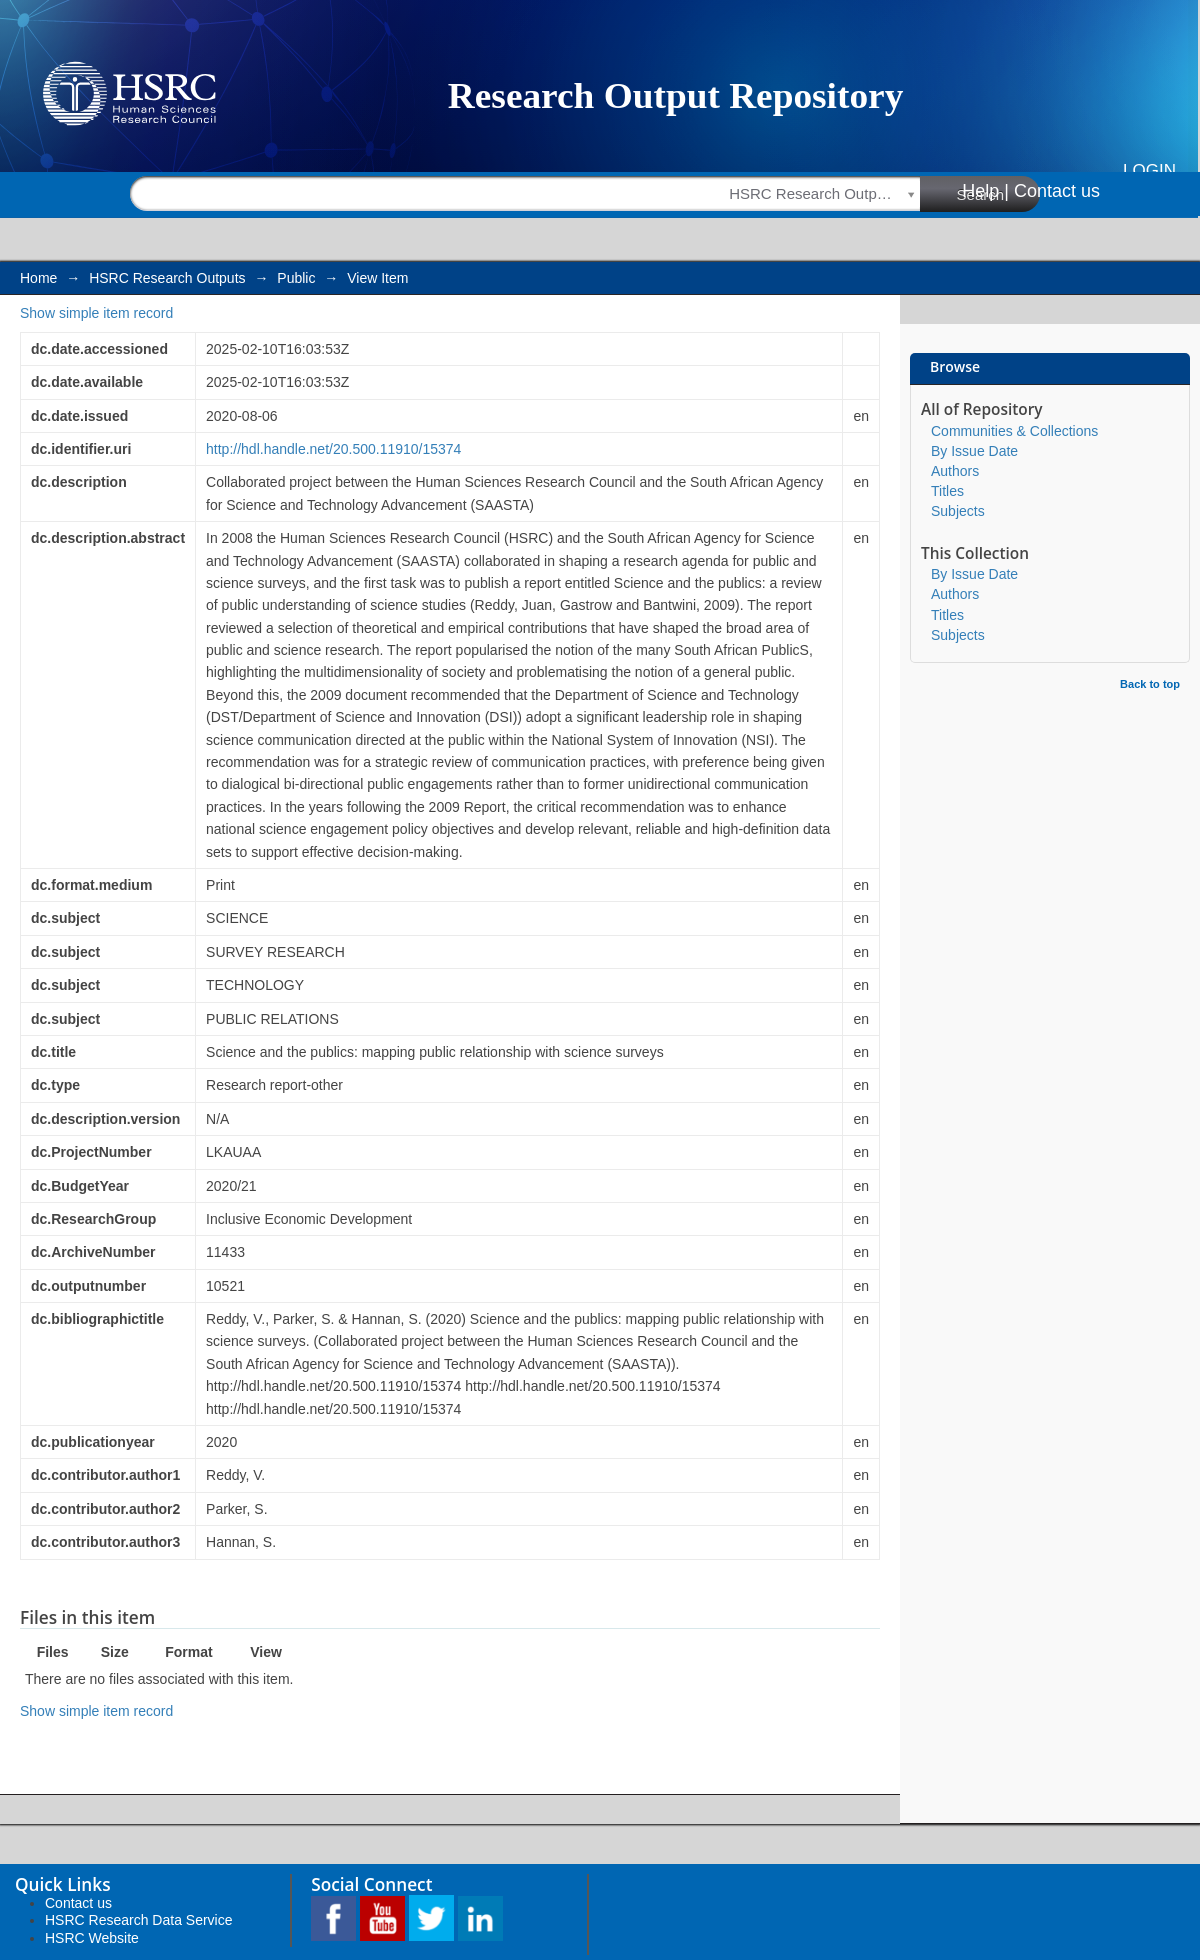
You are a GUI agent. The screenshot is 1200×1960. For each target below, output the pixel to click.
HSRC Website (92, 1938)
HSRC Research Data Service (139, 1920)
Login (1149, 170)
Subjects (958, 511)
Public (296, 278)
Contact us (1057, 191)
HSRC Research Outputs (167, 278)
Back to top (1150, 684)
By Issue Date (974, 451)
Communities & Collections (1014, 431)
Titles (947, 491)
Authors (955, 471)
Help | (985, 191)
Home (38, 278)
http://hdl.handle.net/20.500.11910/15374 (333, 449)
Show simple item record (96, 313)
